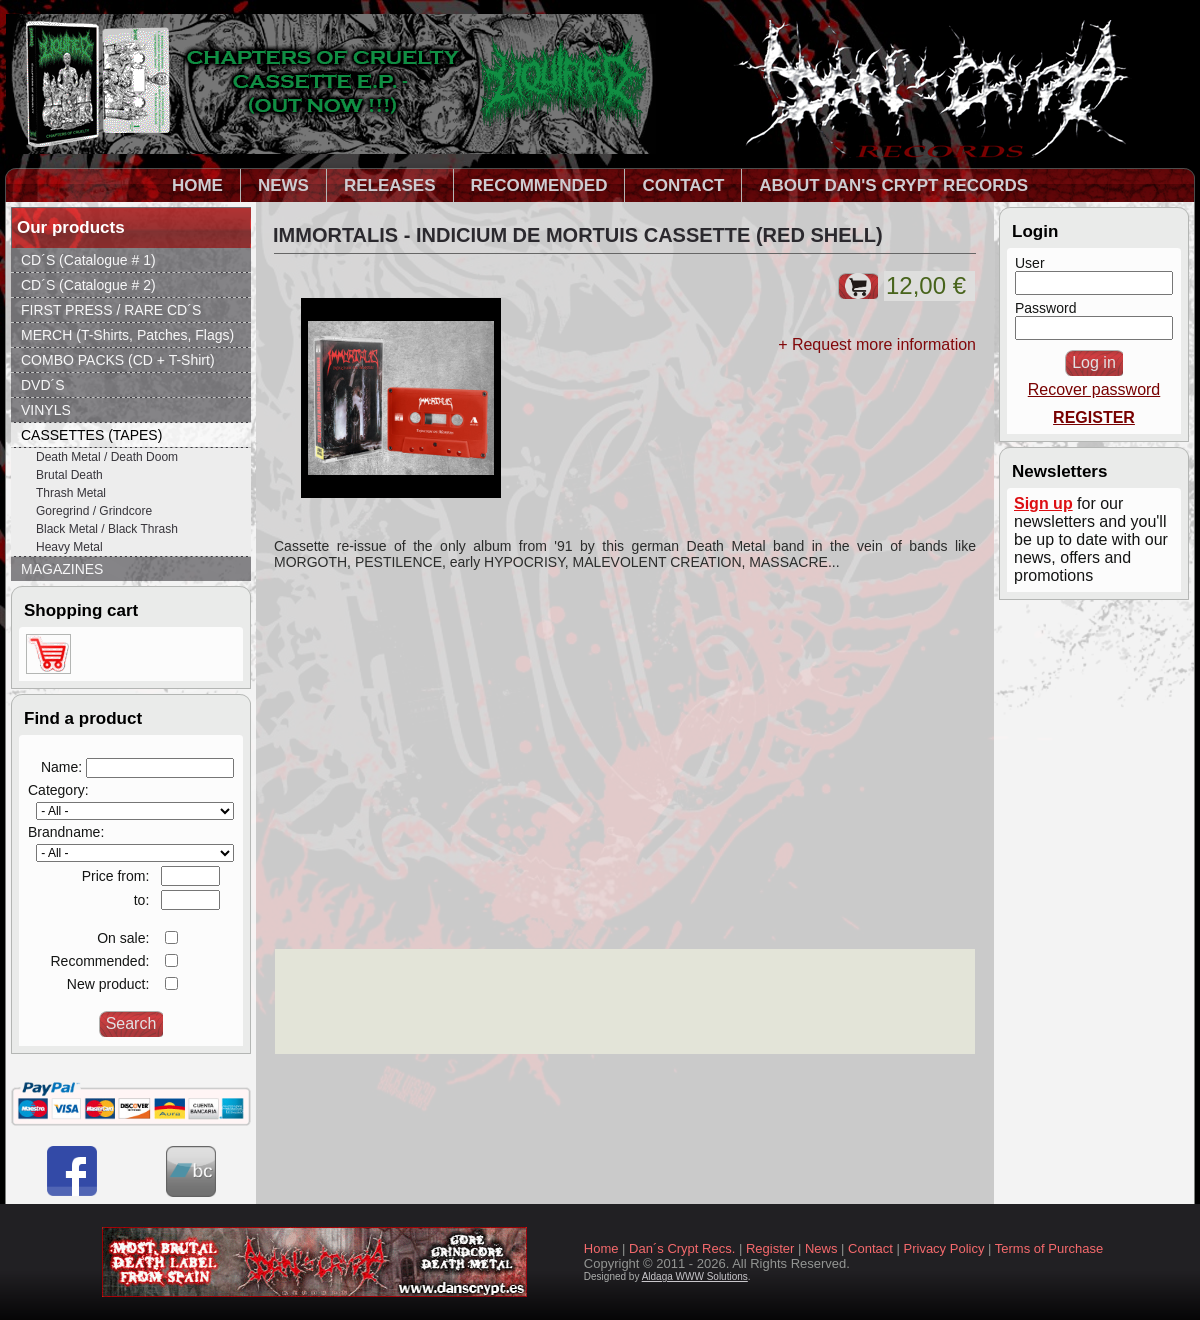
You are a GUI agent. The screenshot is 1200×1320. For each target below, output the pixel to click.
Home (601, 1248)
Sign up (1043, 503)
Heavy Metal (69, 547)
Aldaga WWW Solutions (695, 1276)
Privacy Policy (944, 1248)
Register (770, 1248)
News (821, 1248)
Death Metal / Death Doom (107, 457)
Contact (870, 1248)
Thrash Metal (71, 493)
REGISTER (1094, 417)
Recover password (1094, 389)
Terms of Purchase (1049, 1248)
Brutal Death (69, 475)
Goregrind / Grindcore (94, 511)
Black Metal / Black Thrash (107, 529)
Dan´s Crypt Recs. (682, 1248)
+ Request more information (877, 344)
